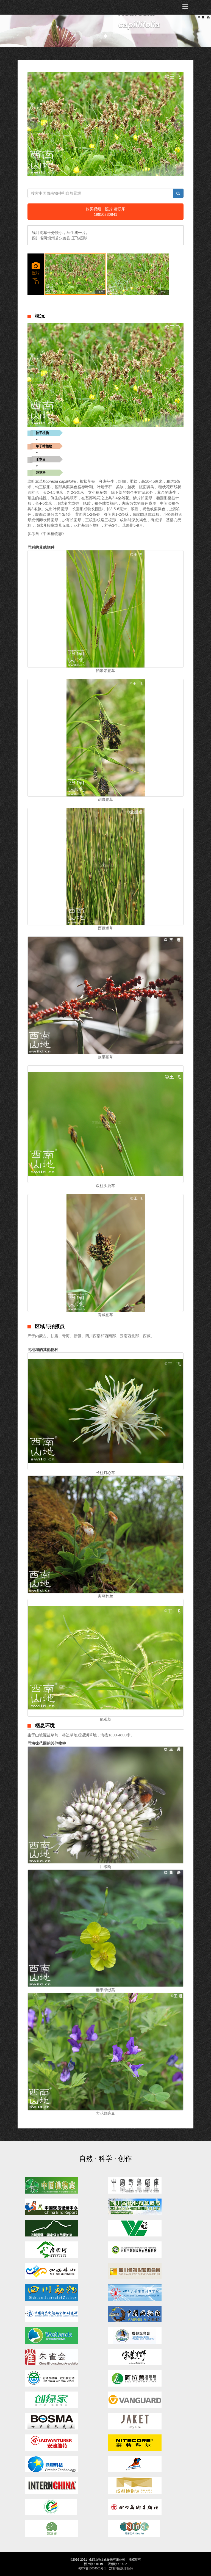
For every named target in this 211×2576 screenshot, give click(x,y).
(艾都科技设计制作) (121, 2568)
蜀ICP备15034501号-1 (92, 2568)
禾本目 (41, 459)
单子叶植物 (44, 446)
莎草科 (41, 473)
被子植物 (42, 433)
